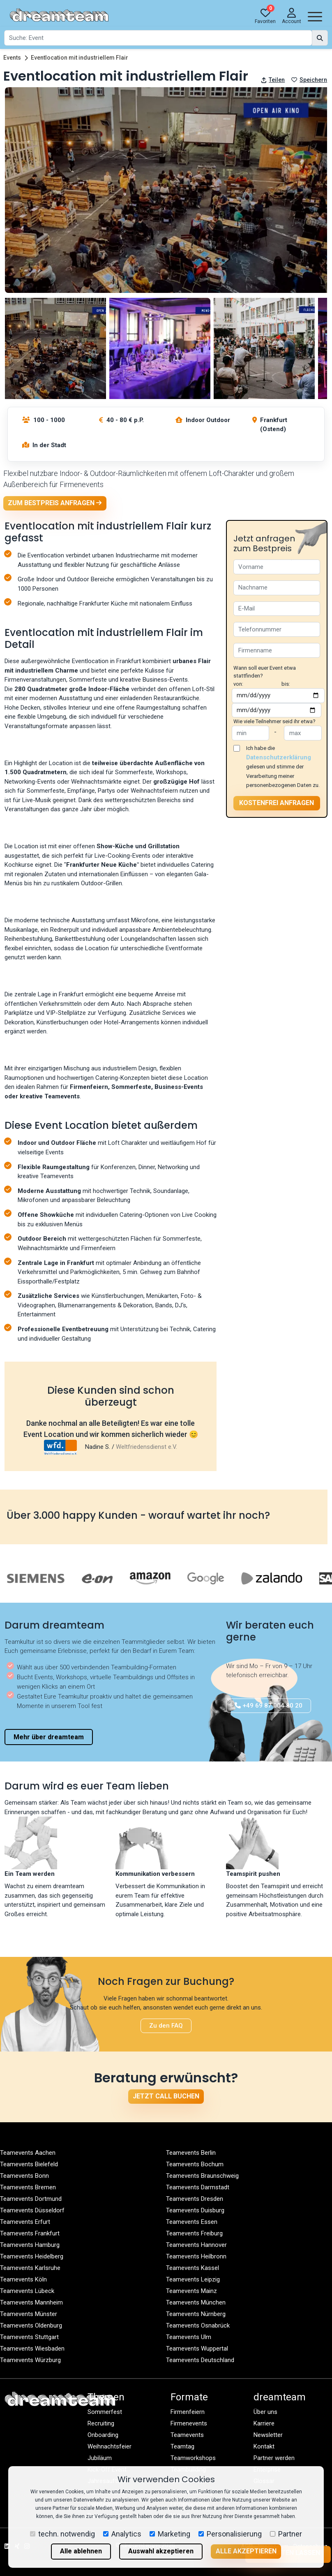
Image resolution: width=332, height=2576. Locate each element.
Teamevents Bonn (24, 2175)
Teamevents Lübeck (27, 2291)
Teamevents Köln (23, 2279)
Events (12, 57)
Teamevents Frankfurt (30, 2233)
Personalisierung (230, 2534)
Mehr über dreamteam (49, 1737)
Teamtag (182, 2446)
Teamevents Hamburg (30, 2245)
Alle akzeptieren (246, 2551)
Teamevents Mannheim (31, 2302)
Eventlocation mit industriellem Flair (79, 57)
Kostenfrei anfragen (276, 803)
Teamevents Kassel (192, 2268)
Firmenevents (189, 2423)
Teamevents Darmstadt (197, 2187)
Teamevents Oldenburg (31, 2325)
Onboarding (103, 2435)
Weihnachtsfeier (109, 2446)
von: (238, 684)
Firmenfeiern (188, 2412)
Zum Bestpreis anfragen (54, 503)
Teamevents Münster (28, 2314)
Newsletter (268, 2435)
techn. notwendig (62, 2534)
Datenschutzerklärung (278, 757)
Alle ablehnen (81, 2551)
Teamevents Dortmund (31, 2198)
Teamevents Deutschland (200, 2360)
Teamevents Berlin (191, 2152)
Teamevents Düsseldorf (32, 2210)
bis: (285, 684)
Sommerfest (105, 2412)
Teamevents (187, 2435)
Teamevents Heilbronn (196, 2256)
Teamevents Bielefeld (29, 2164)
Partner (286, 2534)
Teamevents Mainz (191, 2291)
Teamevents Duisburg (195, 2210)
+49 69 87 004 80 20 (268, 1705)
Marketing (170, 2534)
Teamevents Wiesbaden (32, 2348)
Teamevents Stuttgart (29, 2337)
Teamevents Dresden (194, 2198)
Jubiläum (100, 2458)
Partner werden (274, 2458)
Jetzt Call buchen (166, 2096)
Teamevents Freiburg (194, 2233)
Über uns (265, 2412)
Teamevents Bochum (195, 2164)
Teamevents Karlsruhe (30, 2268)
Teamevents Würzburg (30, 2360)
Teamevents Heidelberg (31, 2256)
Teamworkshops (193, 2458)
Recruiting (101, 2423)
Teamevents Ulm (188, 2337)
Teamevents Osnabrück (198, 2325)
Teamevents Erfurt (25, 2222)
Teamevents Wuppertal (197, 2348)
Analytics (122, 2534)
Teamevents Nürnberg (196, 2314)
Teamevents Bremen (28, 2187)
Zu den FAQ (166, 2025)
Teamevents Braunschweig (202, 2175)
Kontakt (264, 2446)
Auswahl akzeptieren (161, 2551)
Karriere (264, 2423)
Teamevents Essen (191, 2222)
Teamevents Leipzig (193, 2279)
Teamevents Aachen (27, 2152)
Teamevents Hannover (196, 2245)
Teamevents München (196, 2302)
